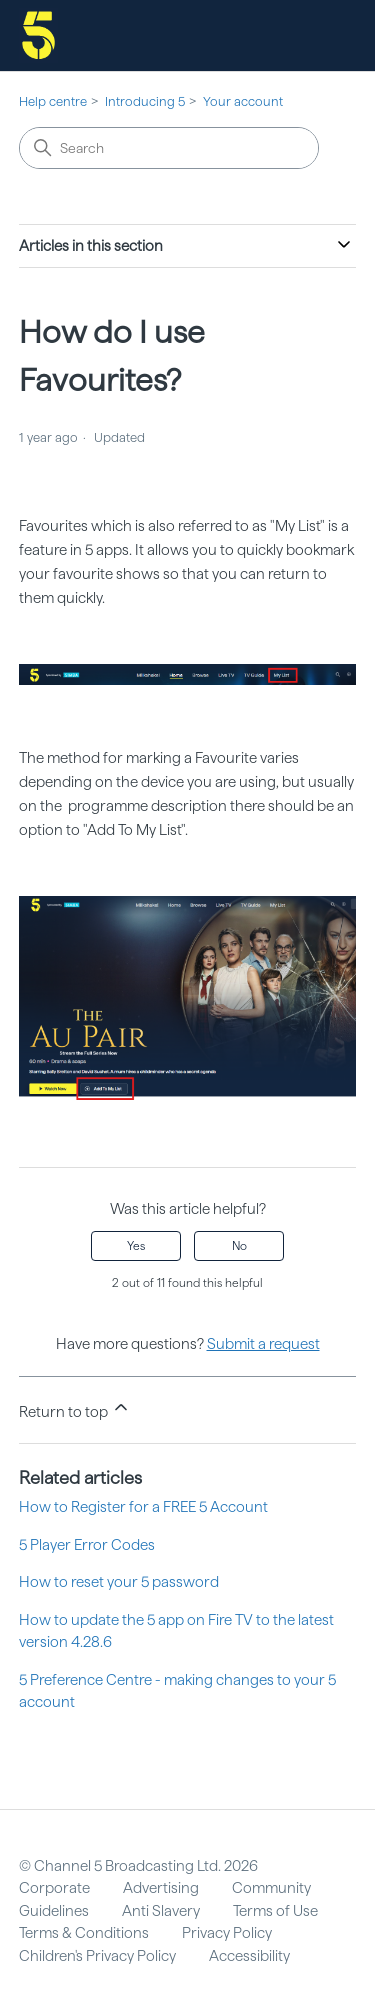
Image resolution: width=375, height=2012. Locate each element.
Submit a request (263, 1344)
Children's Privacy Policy (97, 1956)
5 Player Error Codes (87, 1545)
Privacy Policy (227, 1933)
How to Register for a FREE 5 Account (143, 1507)
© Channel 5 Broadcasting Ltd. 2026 (138, 1866)
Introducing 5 (145, 101)
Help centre (53, 101)
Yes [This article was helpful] (136, 1246)
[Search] (169, 148)
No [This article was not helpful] (239, 1246)
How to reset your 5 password (119, 1582)
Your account (243, 101)
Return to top (75, 1409)
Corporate (54, 1888)
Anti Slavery (161, 1911)
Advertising (161, 1888)
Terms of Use (275, 1911)
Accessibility (249, 1956)
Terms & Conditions (84, 1933)
